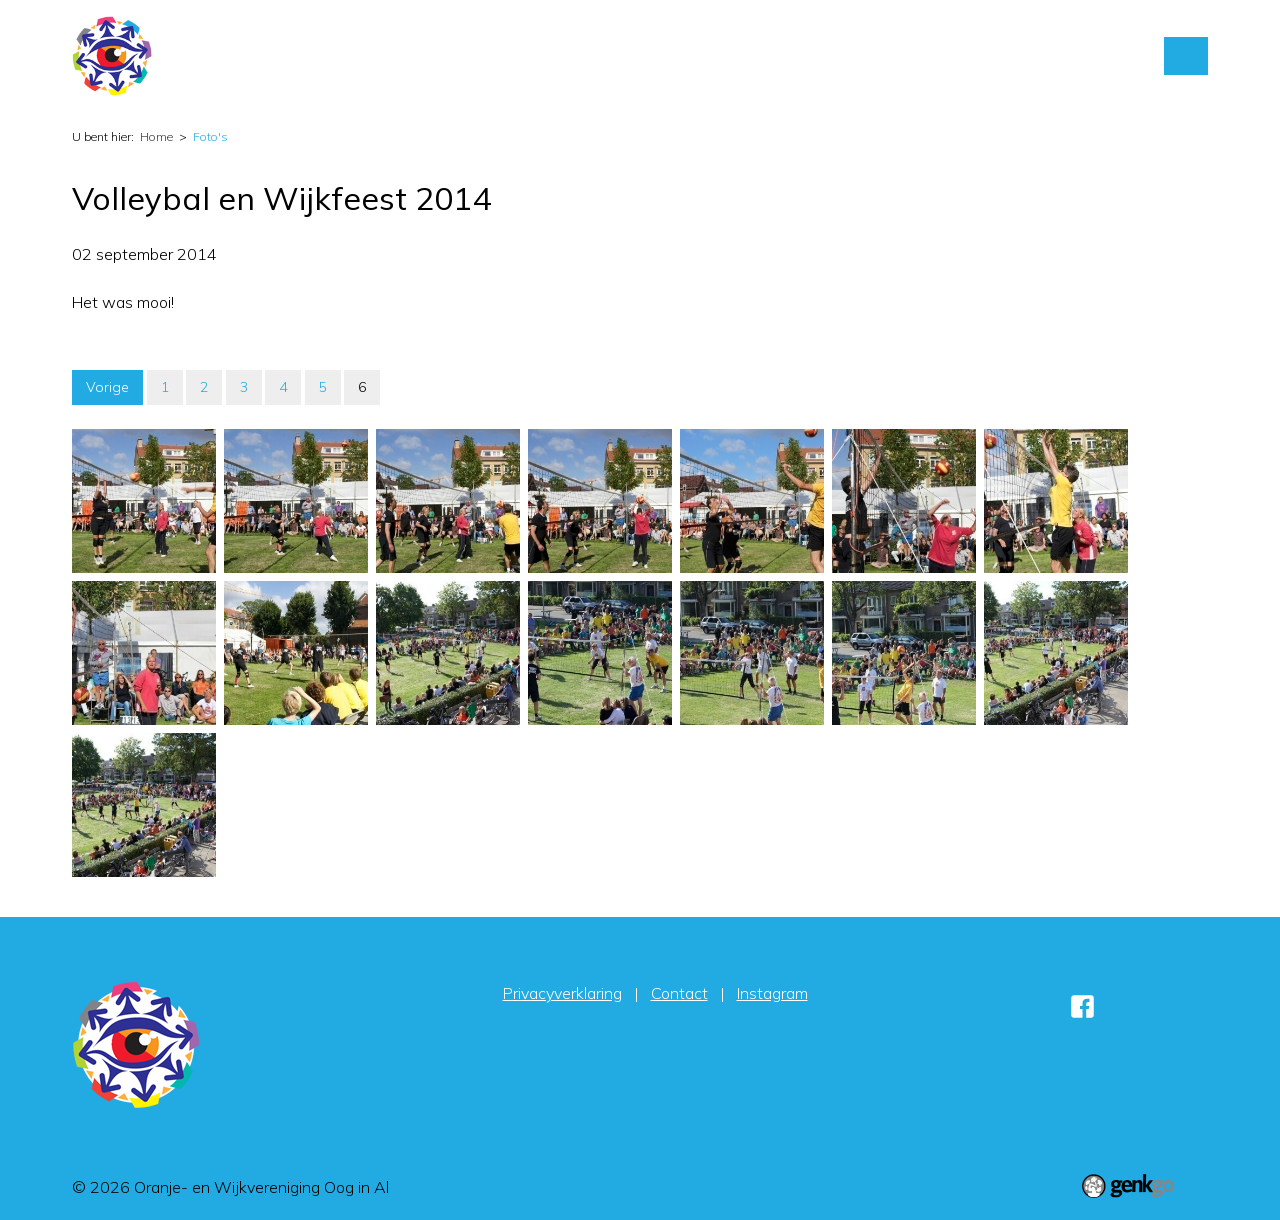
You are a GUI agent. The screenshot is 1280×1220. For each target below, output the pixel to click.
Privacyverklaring (562, 993)
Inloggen (999, 56)
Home (544, 56)
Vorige (107, 387)
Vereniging (735, 56)
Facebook (1082, 1006)
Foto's (826, 56)
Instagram (772, 993)
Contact (908, 56)
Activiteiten (625, 56)
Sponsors (1094, 56)
